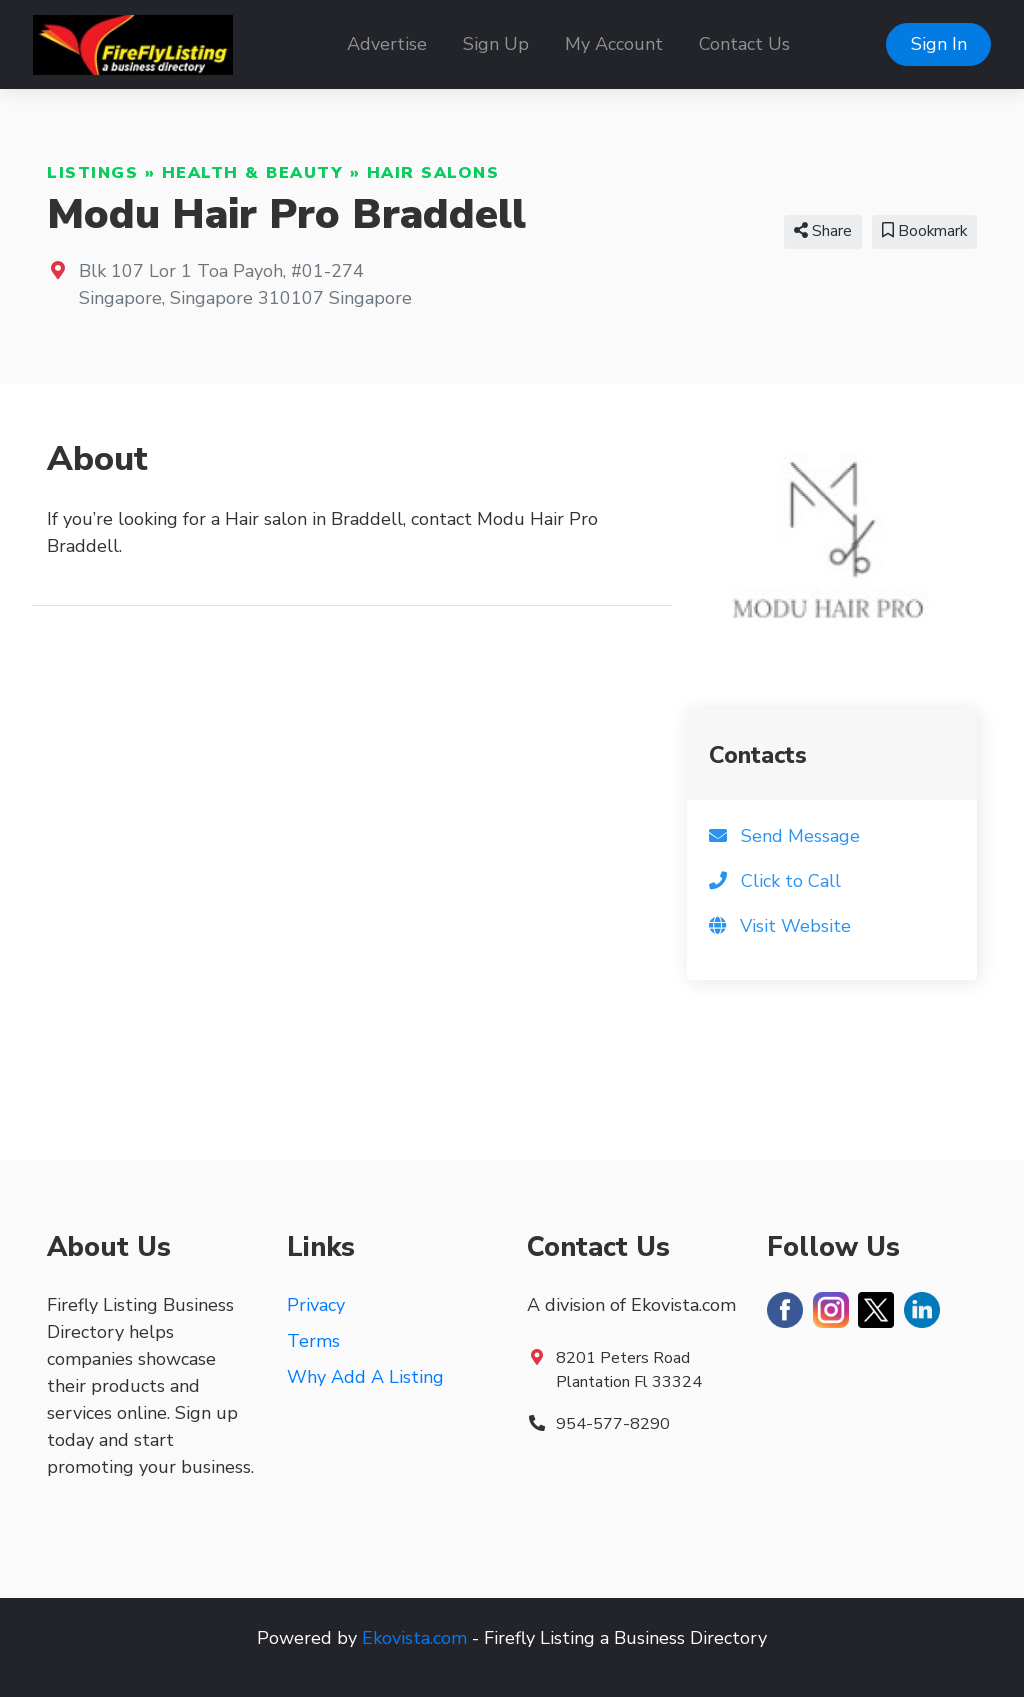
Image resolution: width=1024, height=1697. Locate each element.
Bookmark (924, 231)
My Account (614, 44)
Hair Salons (433, 173)
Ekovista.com (414, 1638)
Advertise (387, 44)
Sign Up (496, 44)
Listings (92, 173)
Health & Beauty (253, 173)
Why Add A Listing (365, 1377)
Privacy (316, 1305)
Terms (313, 1341)
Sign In (939, 44)
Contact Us (744, 44)
